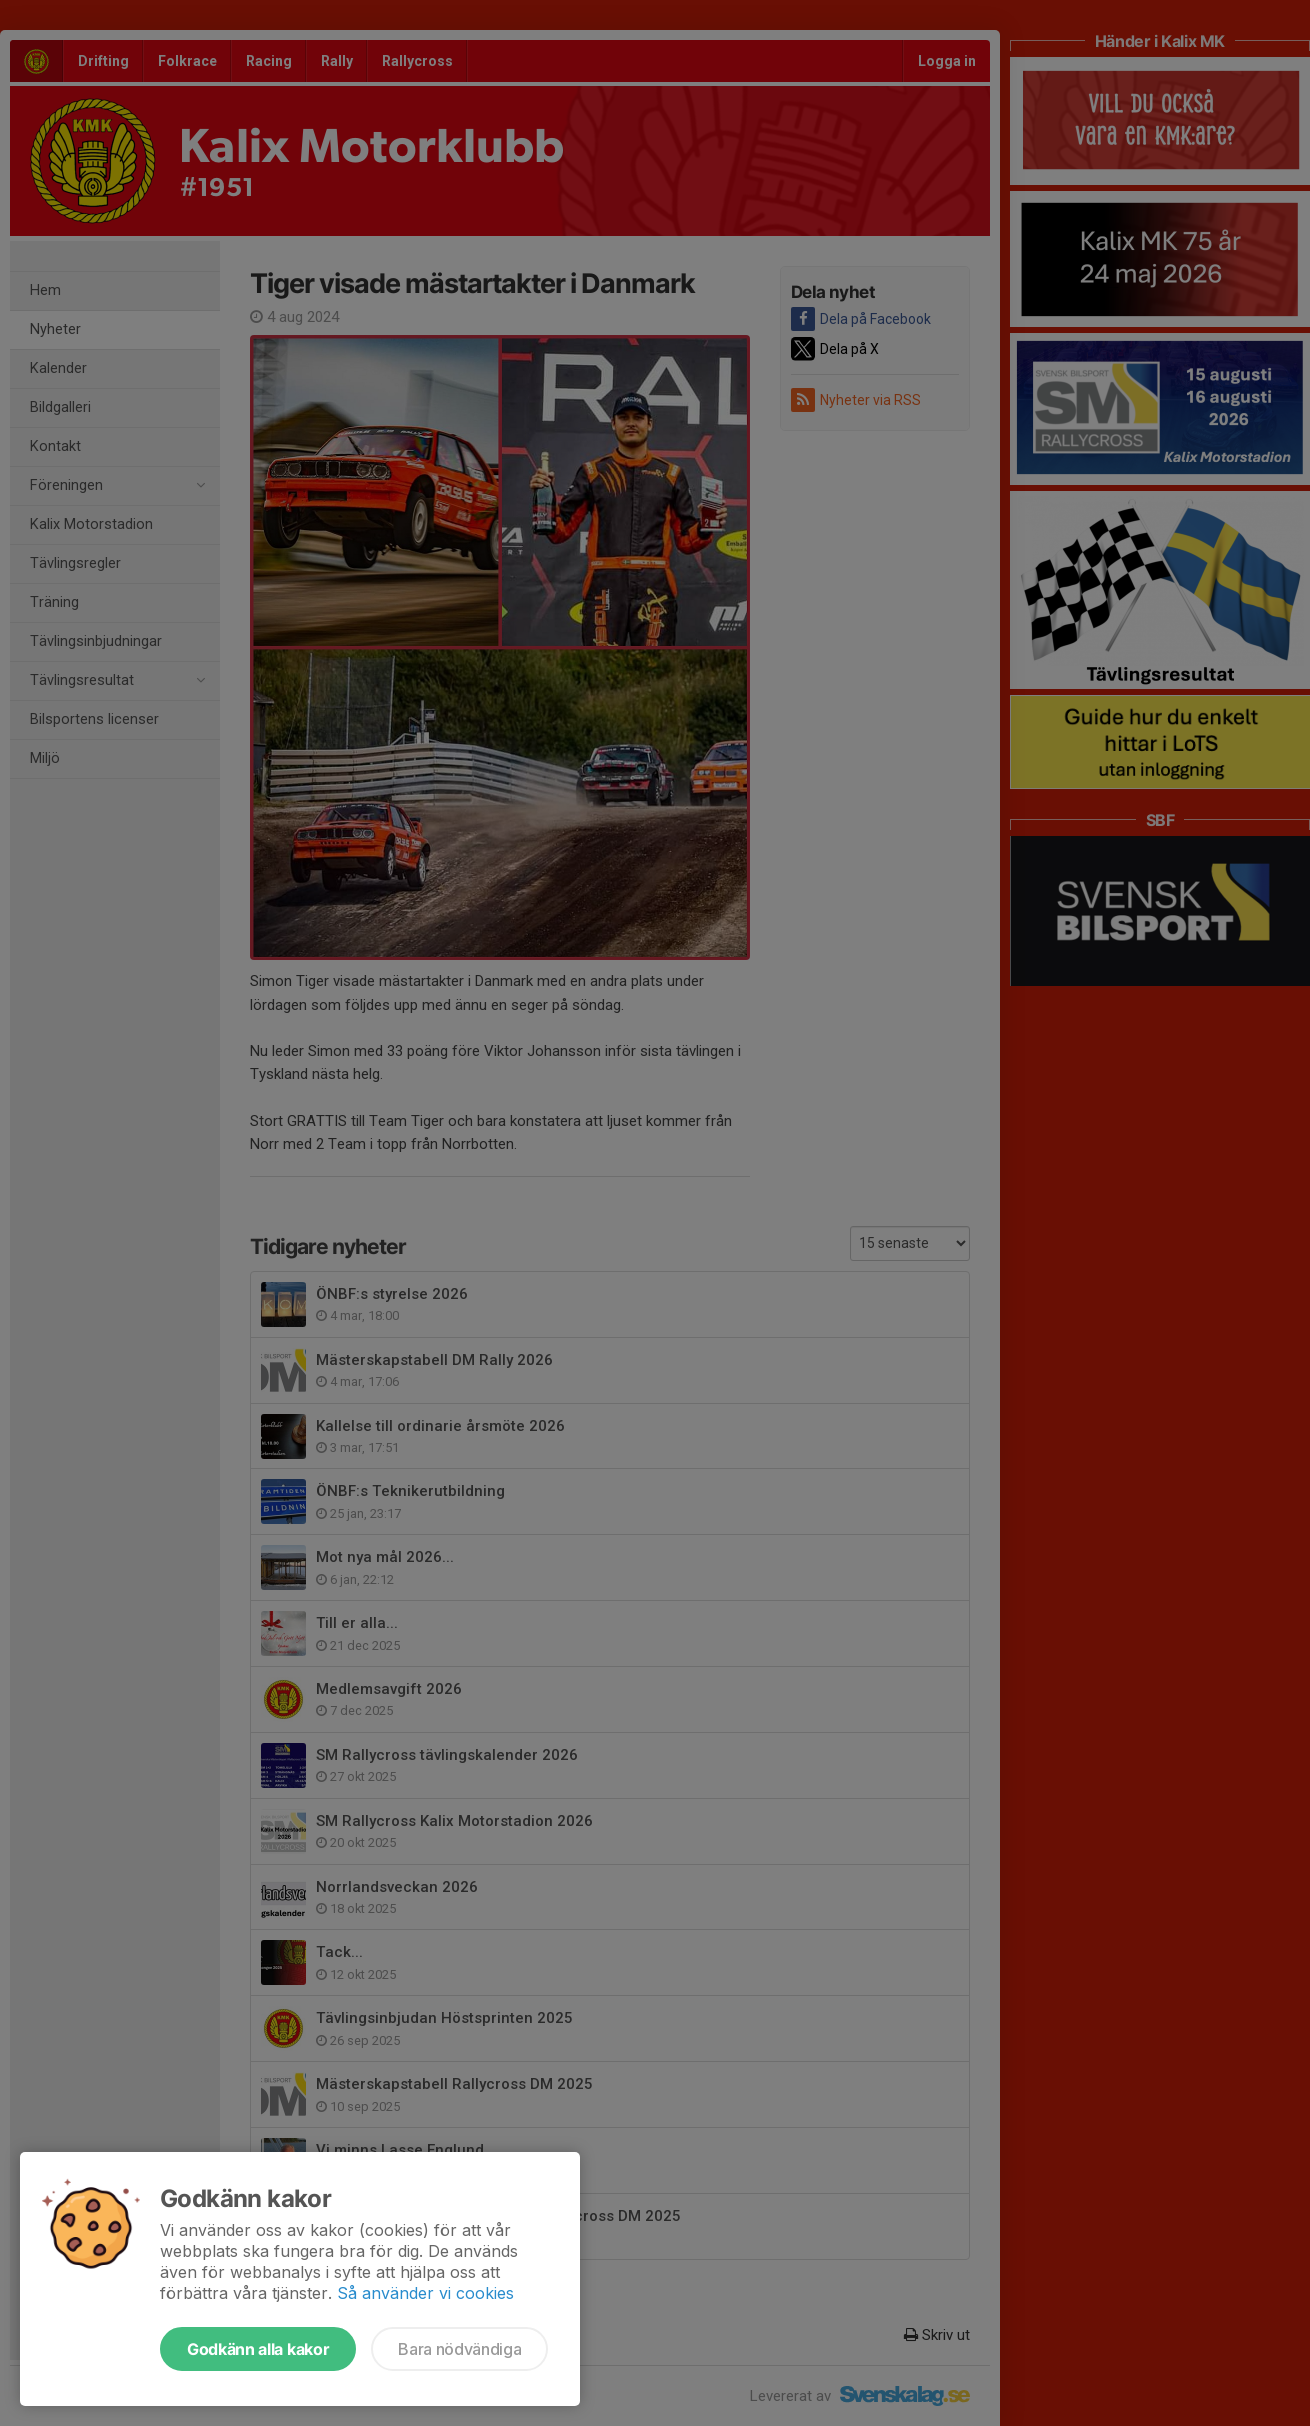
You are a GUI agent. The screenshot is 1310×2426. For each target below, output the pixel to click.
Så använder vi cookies (425, 2293)
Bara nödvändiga (459, 2349)
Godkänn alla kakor (258, 2349)
